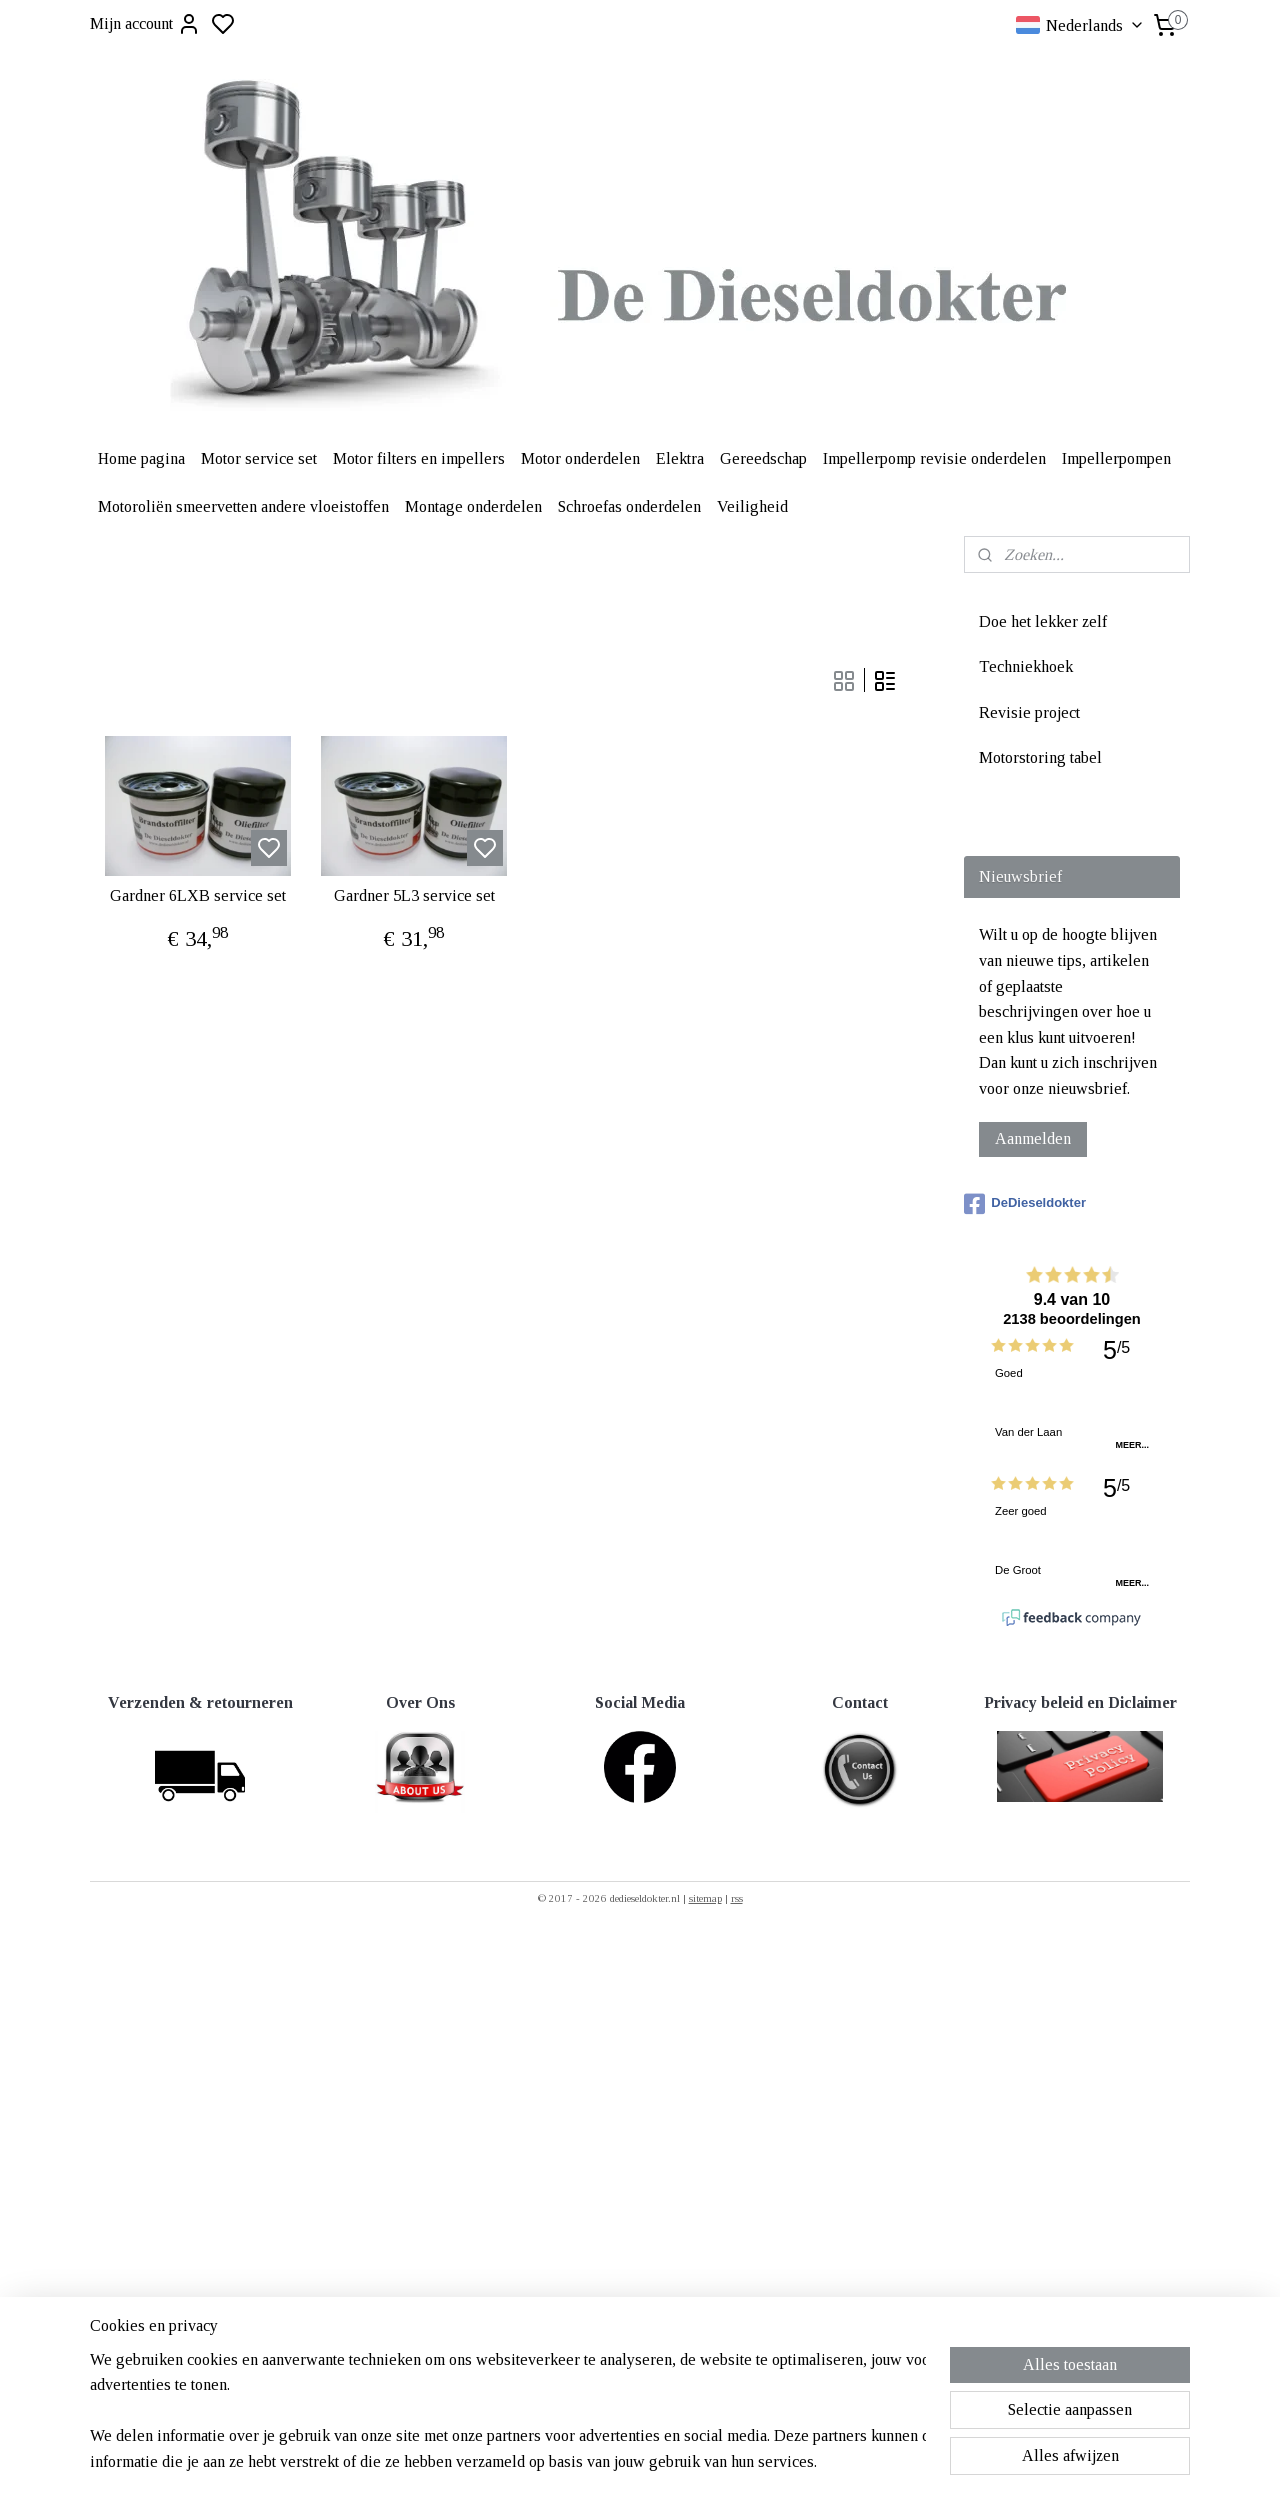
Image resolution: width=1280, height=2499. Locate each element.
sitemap (705, 1898)
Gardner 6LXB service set (198, 895)
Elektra (680, 458)
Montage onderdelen (473, 506)
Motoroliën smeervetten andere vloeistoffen (243, 506)
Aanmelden (1033, 1138)
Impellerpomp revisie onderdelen (934, 458)
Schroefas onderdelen (629, 506)
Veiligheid (752, 506)
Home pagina (141, 458)
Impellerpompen (1116, 458)
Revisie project (1029, 712)
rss (737, 1898)
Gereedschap (763, 458)
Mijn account (145, 24)
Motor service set (259, 458)
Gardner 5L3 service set (414, 895)
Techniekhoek (1026, 666)
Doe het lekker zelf (1043, 621)
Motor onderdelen (580, 458)
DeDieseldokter (1025, 1204)
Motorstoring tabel (1040, 757)
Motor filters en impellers (419, 458)
